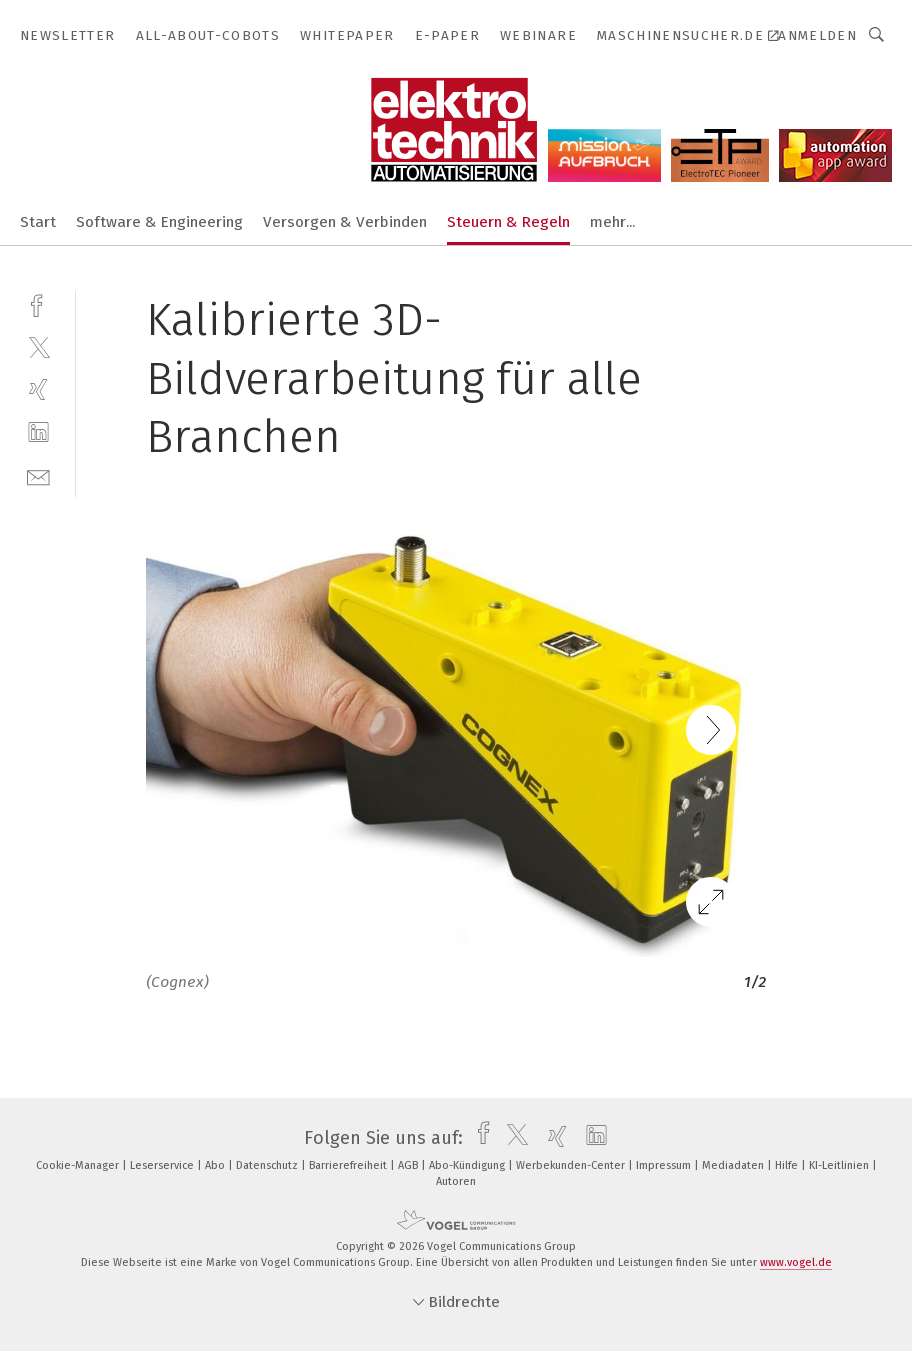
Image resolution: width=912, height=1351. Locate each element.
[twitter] (38, 346)
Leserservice (163, 1165)
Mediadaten (734, 1165)
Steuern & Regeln (508, 222)
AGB (409, 1165)
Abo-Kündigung (468, 1165)
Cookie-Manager (79, 1165)
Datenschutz (268, 1165)
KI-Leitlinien (840, 1165)
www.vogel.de (796, 1262)
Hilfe (788, 1165)
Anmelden (817, 35)
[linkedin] (38, 432)
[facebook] (38, 303)
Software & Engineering (159, 222)
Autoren (456, 1181)
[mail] (38, 475)
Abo (216, 1165)
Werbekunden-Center (572, 1165)
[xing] (38, 389)
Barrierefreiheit (349, 1165)
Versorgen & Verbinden (345, 222)
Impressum (665, 1165)
